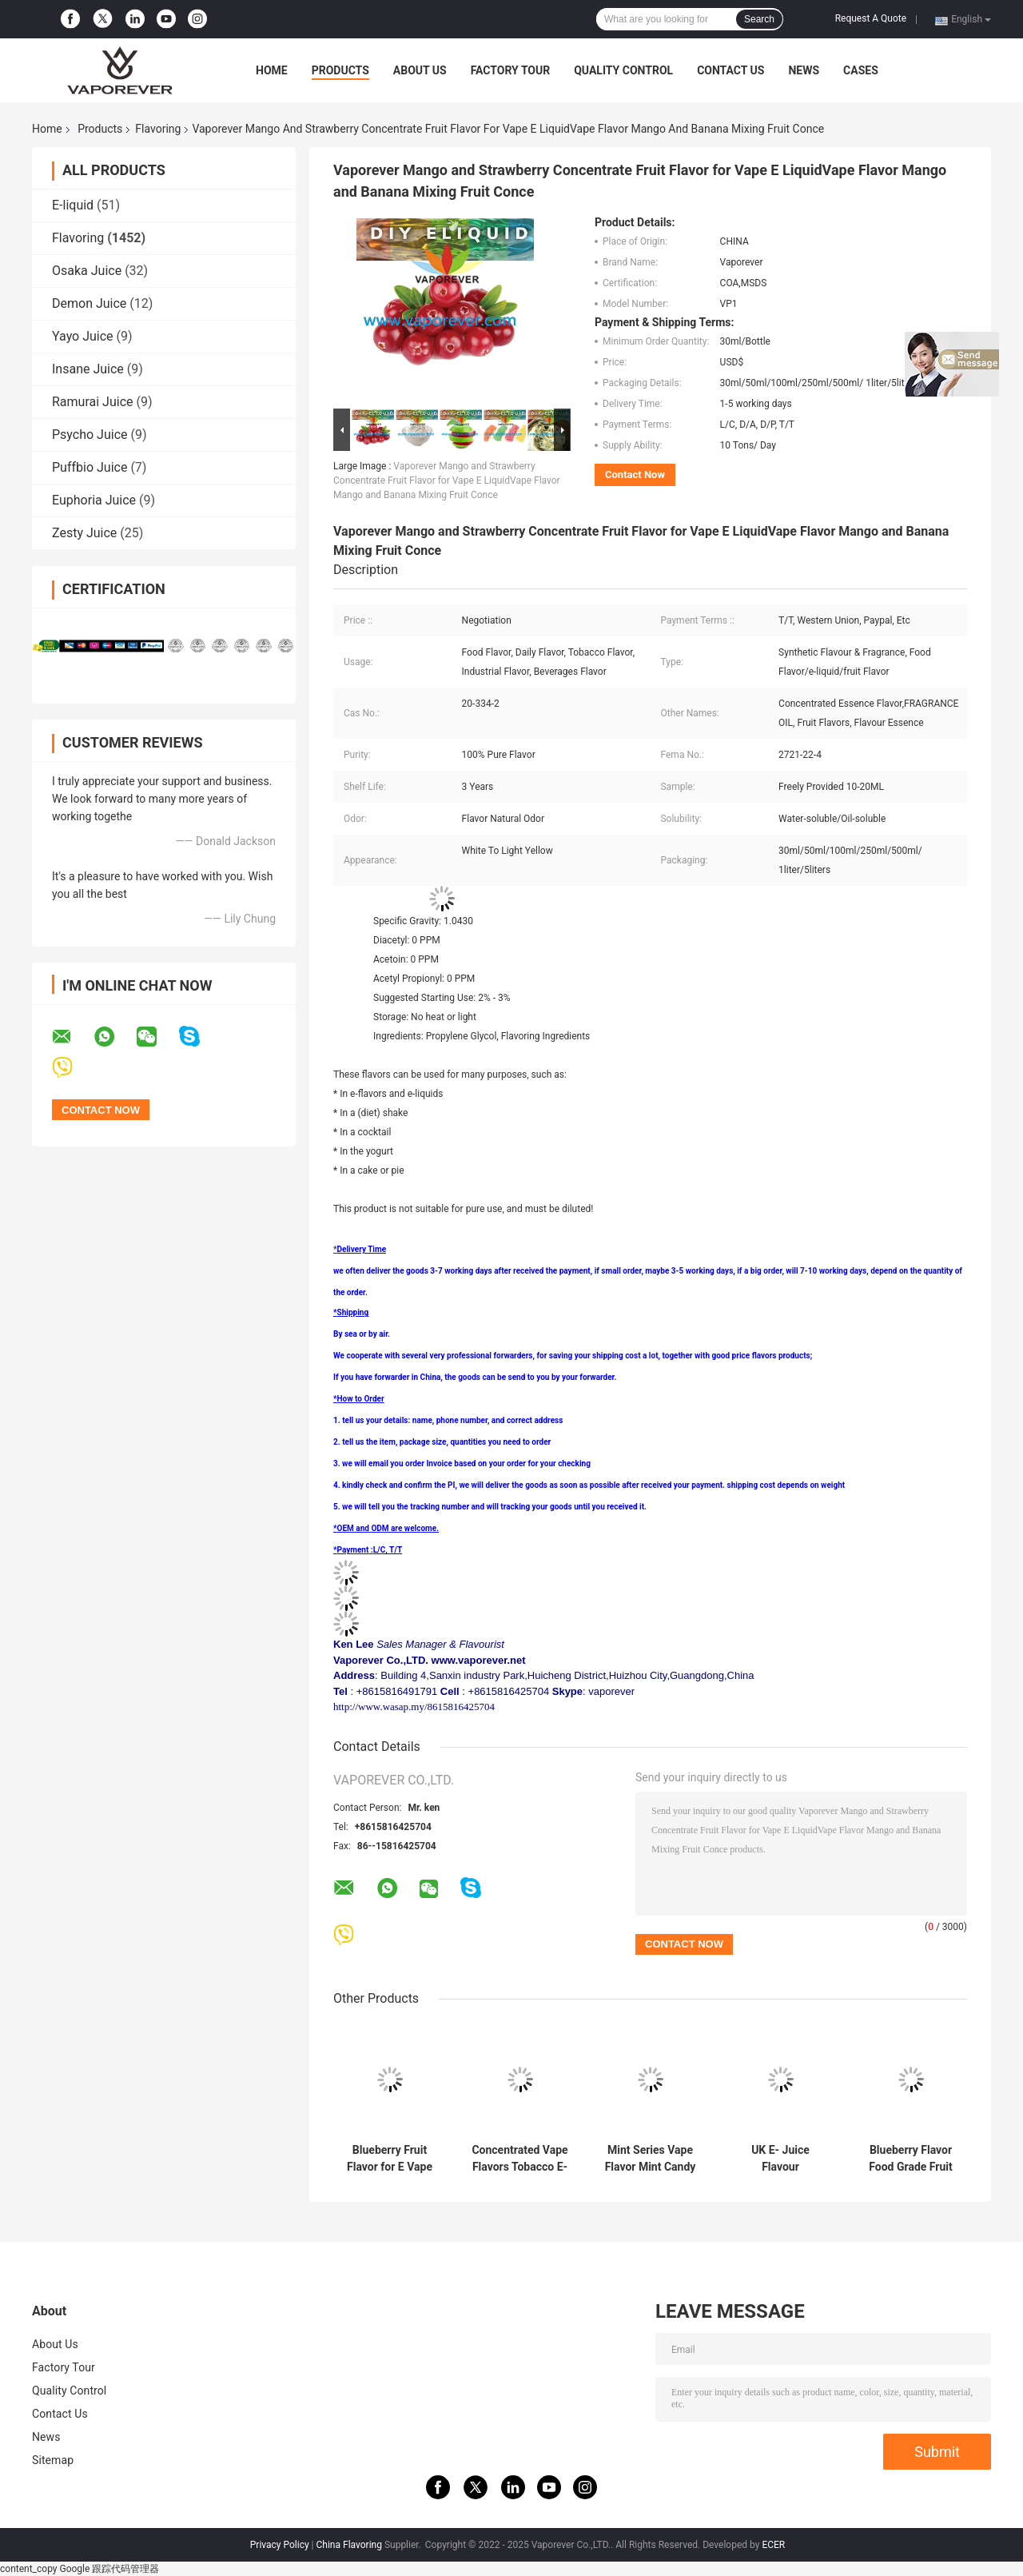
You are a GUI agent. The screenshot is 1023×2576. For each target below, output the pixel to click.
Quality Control (623, 70)
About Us (420, 70)
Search (759, 19)
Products (340, 70)
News (803, 70)
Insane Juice (88, 369)
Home (272, 70)
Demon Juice (89, 303)
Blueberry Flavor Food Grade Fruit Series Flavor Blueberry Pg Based (910, 2158)
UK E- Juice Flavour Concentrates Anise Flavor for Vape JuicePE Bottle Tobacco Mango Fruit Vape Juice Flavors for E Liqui (780, 2158)
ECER (773, 2544)
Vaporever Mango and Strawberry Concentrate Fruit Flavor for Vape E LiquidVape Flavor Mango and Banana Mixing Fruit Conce (446, 480)
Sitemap (53, 2460)
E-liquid (73, 205)
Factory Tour (511, 70)
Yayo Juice (82, 336)
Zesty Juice (84, 532)
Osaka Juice (86, 270)
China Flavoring (349, 2544)
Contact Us (730, 70)
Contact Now (635, 475)
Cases (860, 70)
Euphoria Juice (94, 500)
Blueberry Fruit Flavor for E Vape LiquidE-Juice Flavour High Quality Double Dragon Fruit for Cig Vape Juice (389, 2158)
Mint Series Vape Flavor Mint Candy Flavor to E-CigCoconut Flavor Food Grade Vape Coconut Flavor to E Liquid (650, 2158)
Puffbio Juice (89, 467)
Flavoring (158, 128)
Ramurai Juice (92, 401)
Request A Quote (870, 18)
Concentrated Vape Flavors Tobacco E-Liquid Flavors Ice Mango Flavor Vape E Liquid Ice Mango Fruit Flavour (520, 2158)
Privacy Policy (279, 2544)
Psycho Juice (90, 434)
